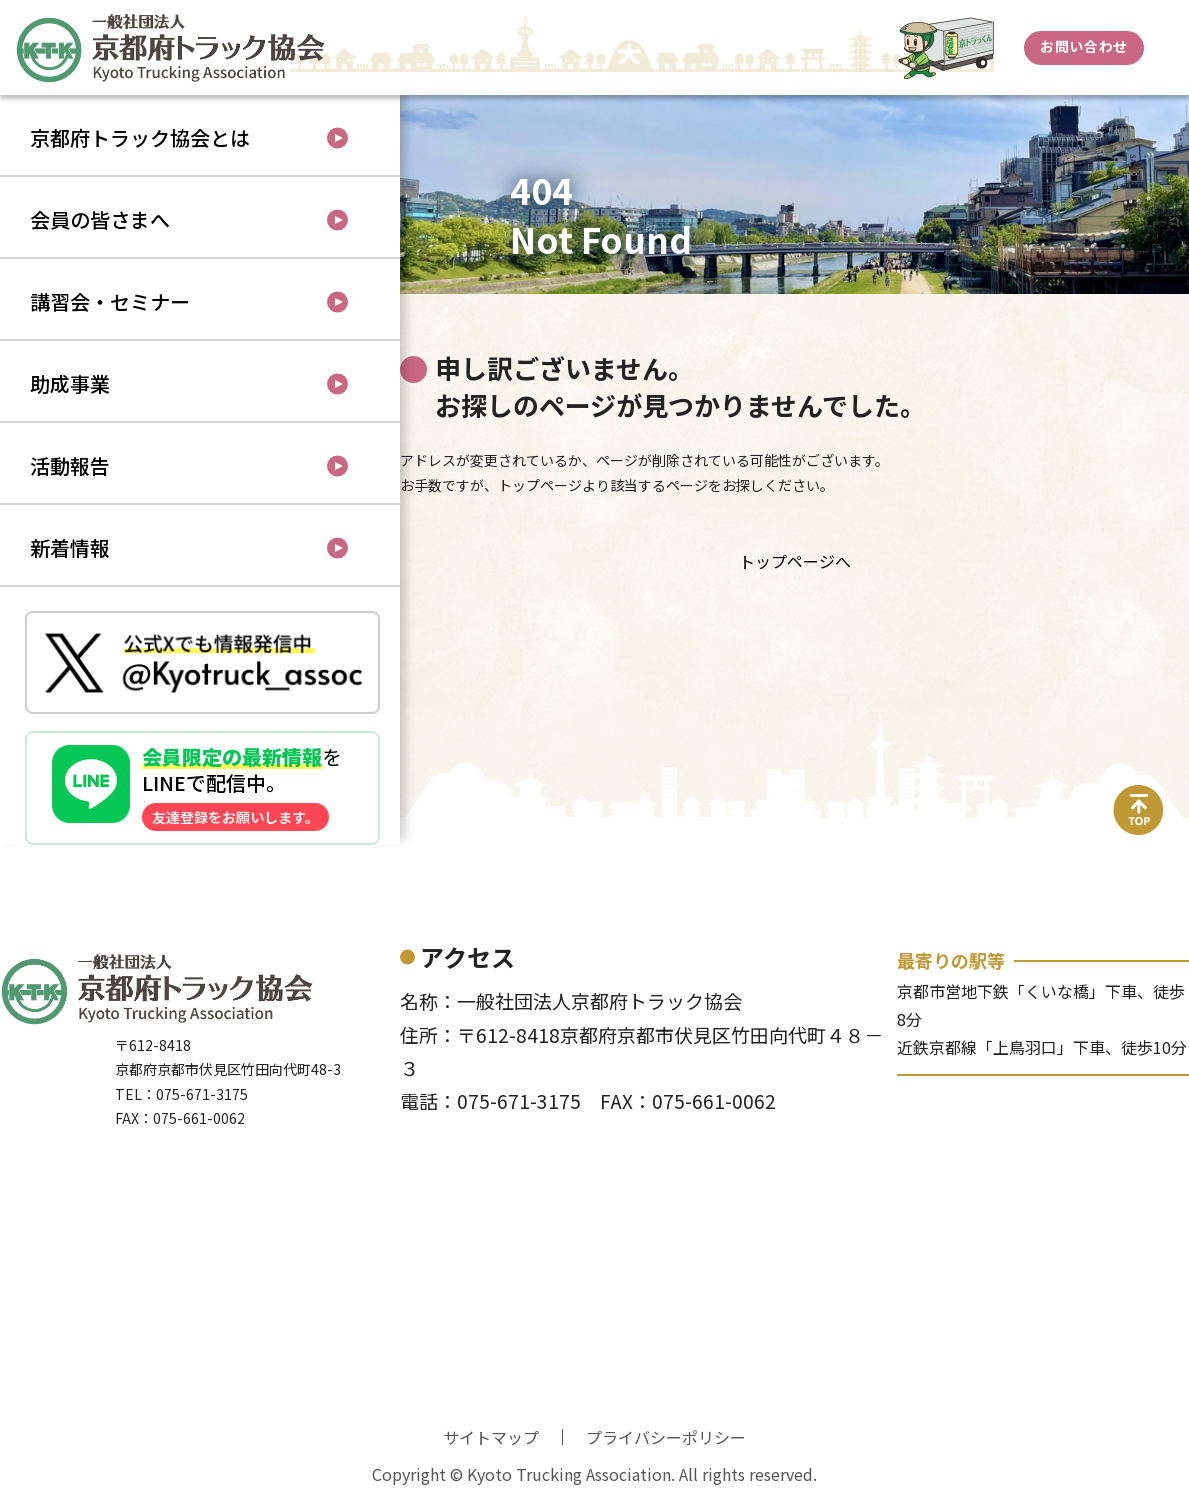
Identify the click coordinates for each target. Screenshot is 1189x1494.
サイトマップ (491, 1437)
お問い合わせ (1083, 46)
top (1139, 797)
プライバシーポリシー (666, 1437)
